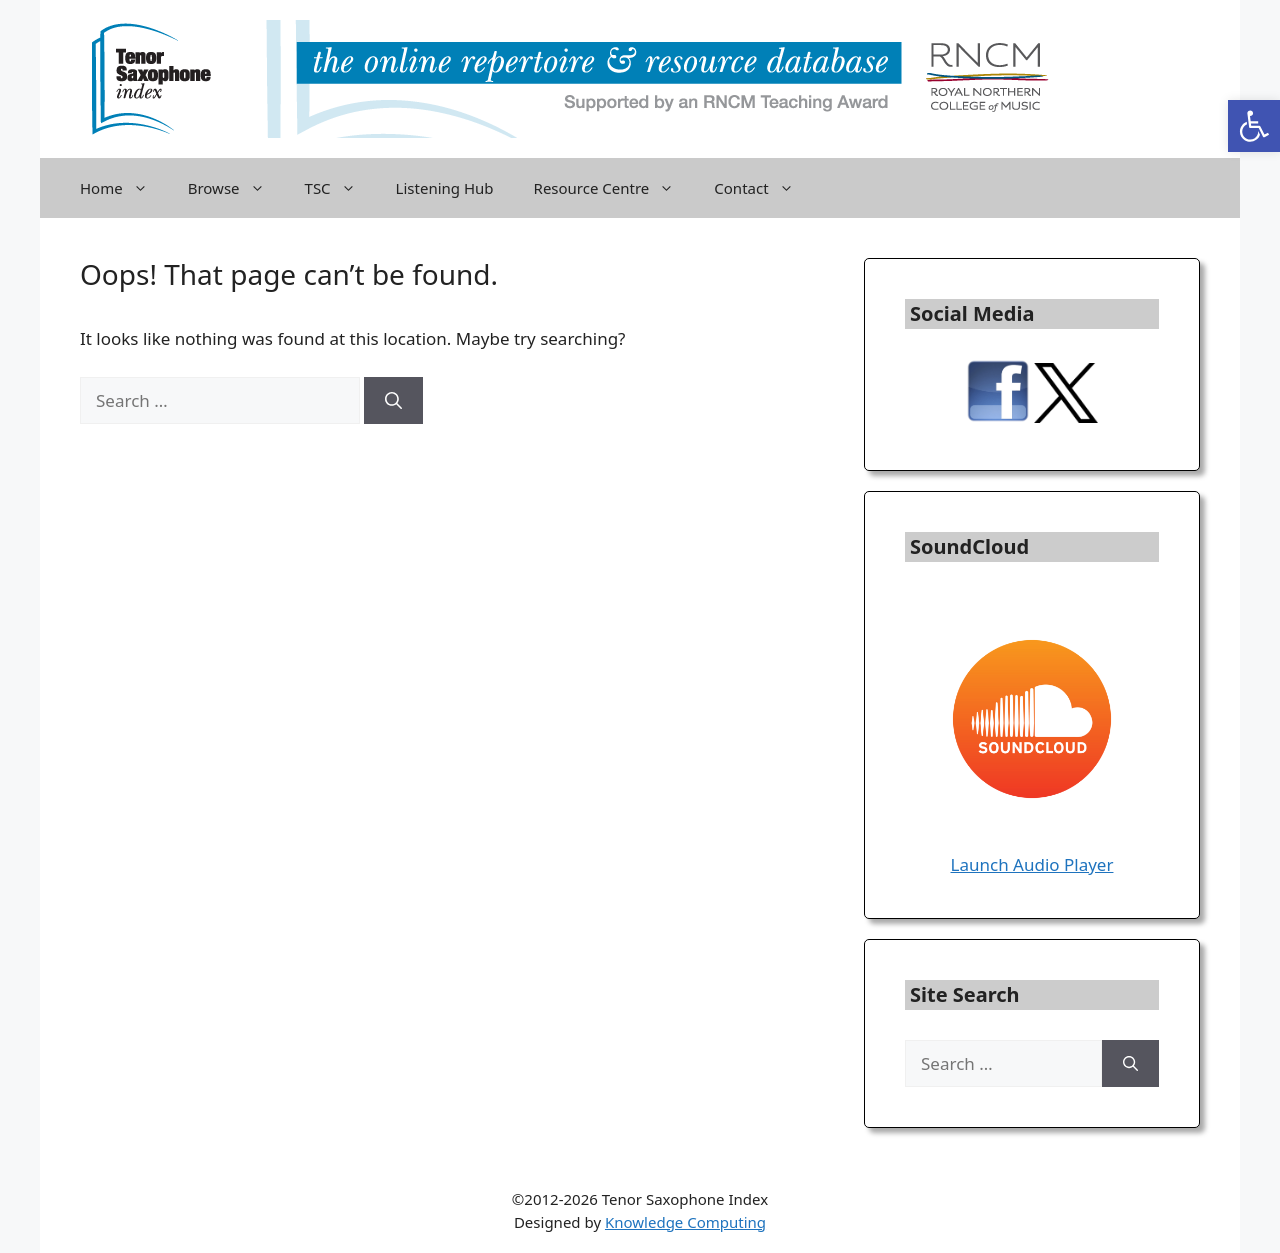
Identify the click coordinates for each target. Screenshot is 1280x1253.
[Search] (393, 401)
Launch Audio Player (1032, 864)
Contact (763, 188)
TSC (340, 188)
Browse (236, 188)
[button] (1254, 126)
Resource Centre (614, 188)
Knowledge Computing (685, 1222)
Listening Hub (445, 188)
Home (124, 188)
